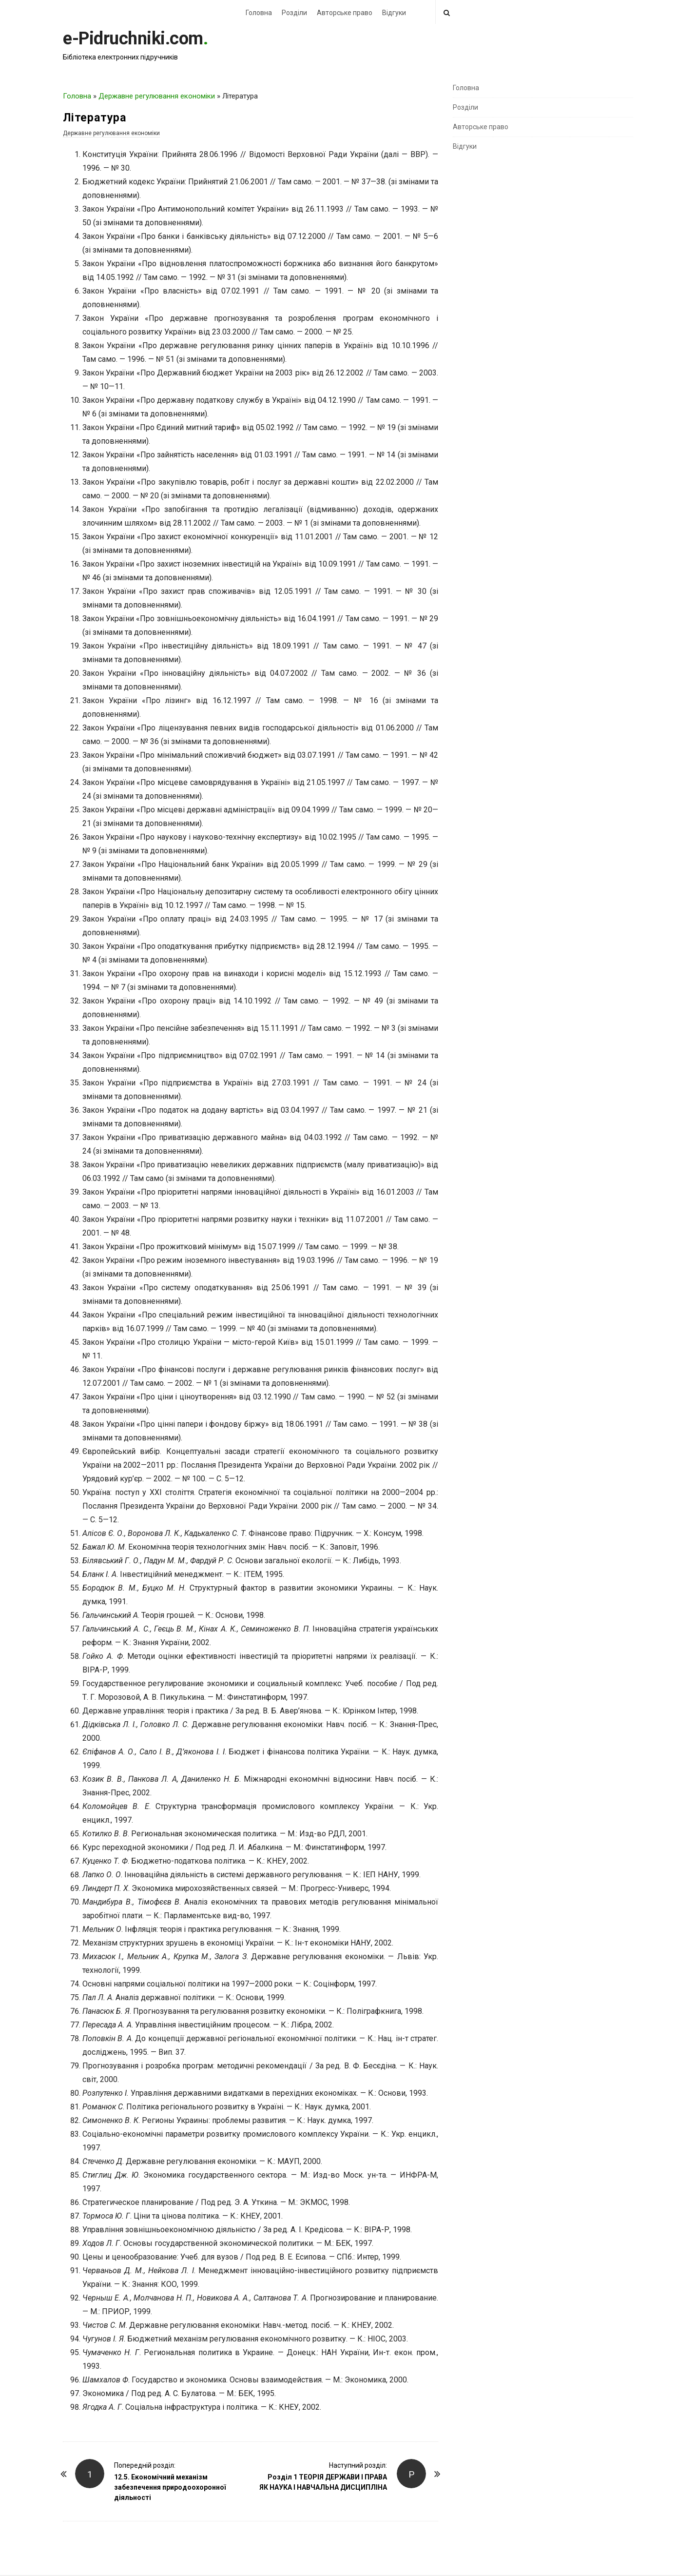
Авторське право (344, 13)
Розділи (294, 13)
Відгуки (394, 13)
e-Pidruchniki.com (133, 38)
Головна (259, 13)
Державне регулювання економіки (156, 96)
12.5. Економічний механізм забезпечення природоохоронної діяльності (170, 2487)
